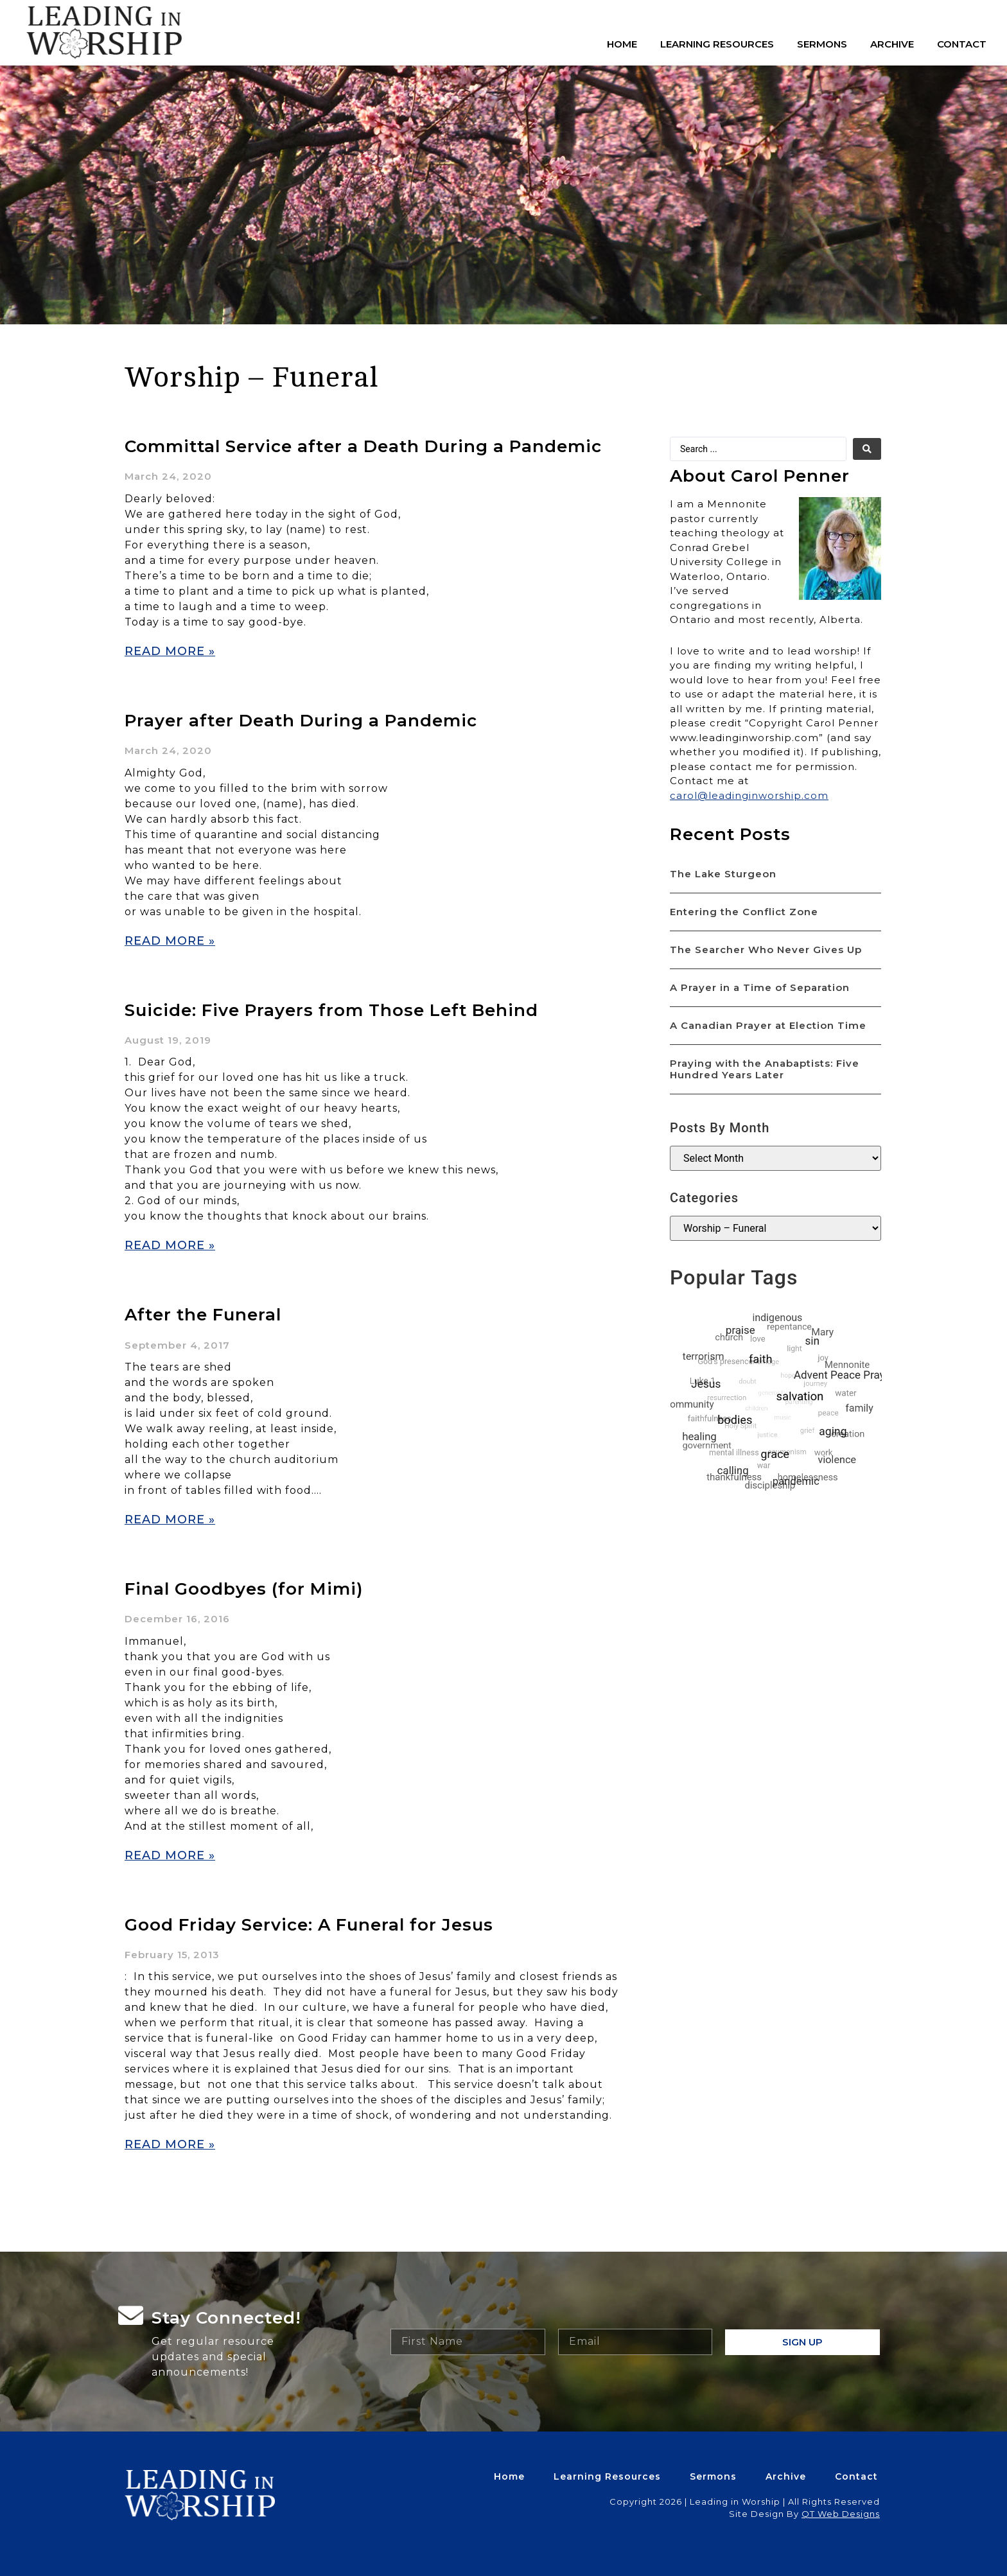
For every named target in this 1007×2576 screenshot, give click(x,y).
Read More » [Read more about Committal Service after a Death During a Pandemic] (170, 651)
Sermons (822, 44)
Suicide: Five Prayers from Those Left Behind (331, 1010)
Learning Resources (717, 44)
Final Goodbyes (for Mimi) (244, 1589)
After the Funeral (203, 1314)
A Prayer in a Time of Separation (760, 987)
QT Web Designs (840, 2514)
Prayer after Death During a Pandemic (301, 720)
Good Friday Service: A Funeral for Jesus (309, 1924)
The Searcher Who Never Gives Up (766, 949)
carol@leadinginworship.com (749, 795)
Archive (892, 44)
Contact (961, 44)
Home (622, 44)
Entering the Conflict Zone (744, 912)
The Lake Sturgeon (723, 874)
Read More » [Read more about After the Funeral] (170, 1519)
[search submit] (867, 449)
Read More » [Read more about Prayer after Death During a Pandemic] (170, 941)
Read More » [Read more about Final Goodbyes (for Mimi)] (170, 1855)
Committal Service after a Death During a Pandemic (363, 446)
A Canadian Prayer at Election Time (768, 1025)
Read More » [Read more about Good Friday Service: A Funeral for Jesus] (170, 2144)
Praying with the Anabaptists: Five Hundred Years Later (764, 1069)
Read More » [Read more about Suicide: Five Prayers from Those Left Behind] (170, 1245)
